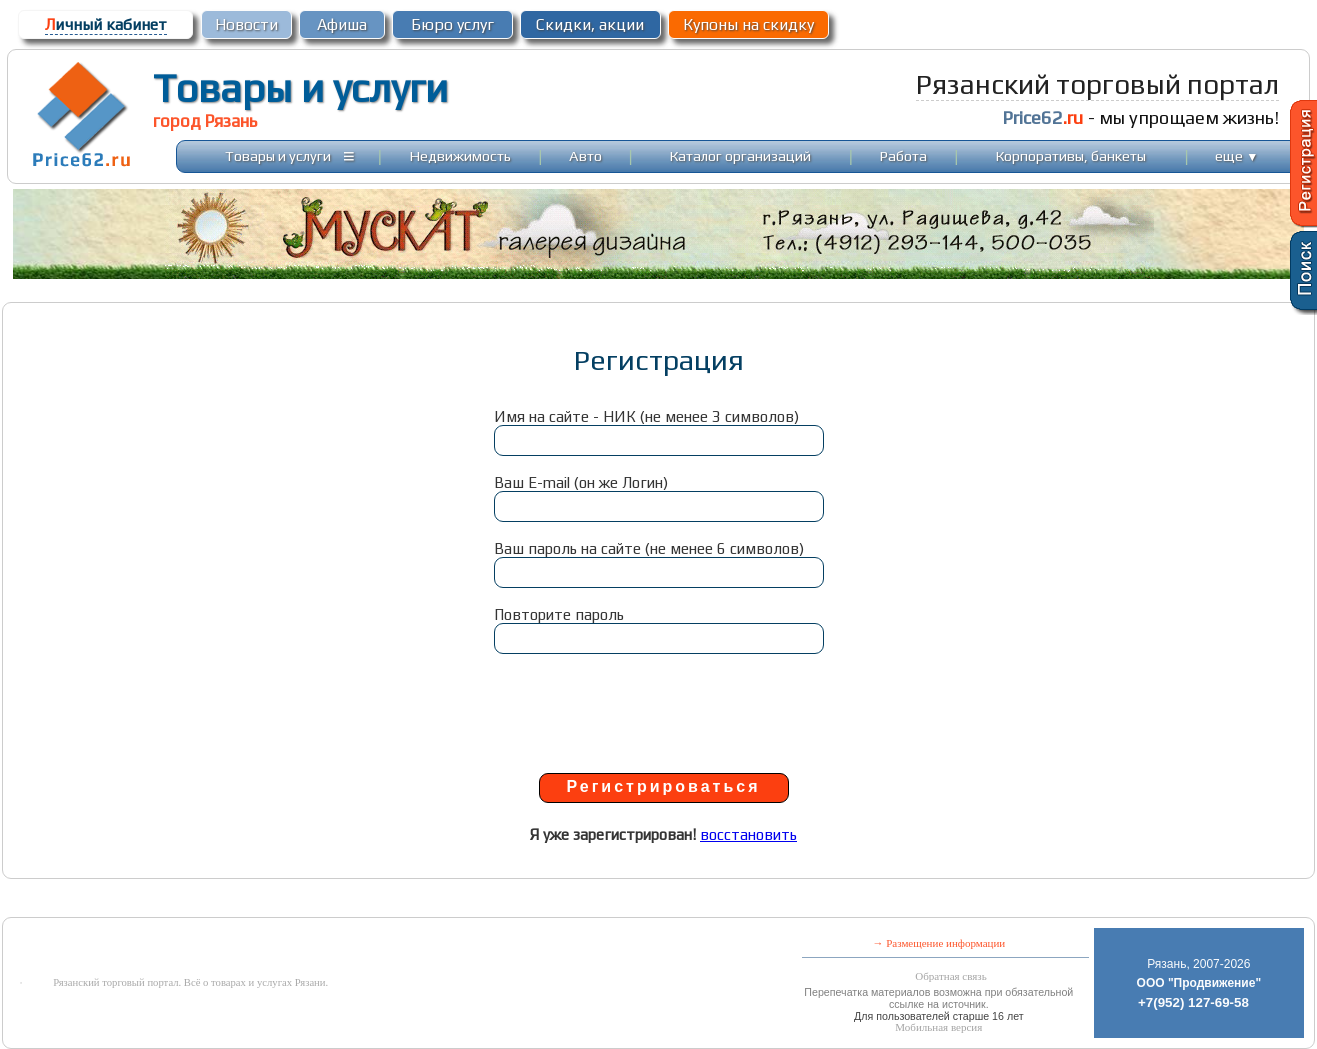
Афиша (342, 24)
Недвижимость (460, 155)
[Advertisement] (488, 902)
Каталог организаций (740, 155)
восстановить (748, 834)
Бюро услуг (452, 24)
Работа (903, 155)
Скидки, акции (590, 24)
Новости (246, 24)
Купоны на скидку (748, 24)
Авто (585, 155)
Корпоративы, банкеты (1071, 155)
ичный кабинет (106, 24)
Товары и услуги (300, 88)
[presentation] (659, 711)
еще (1236, 155)
